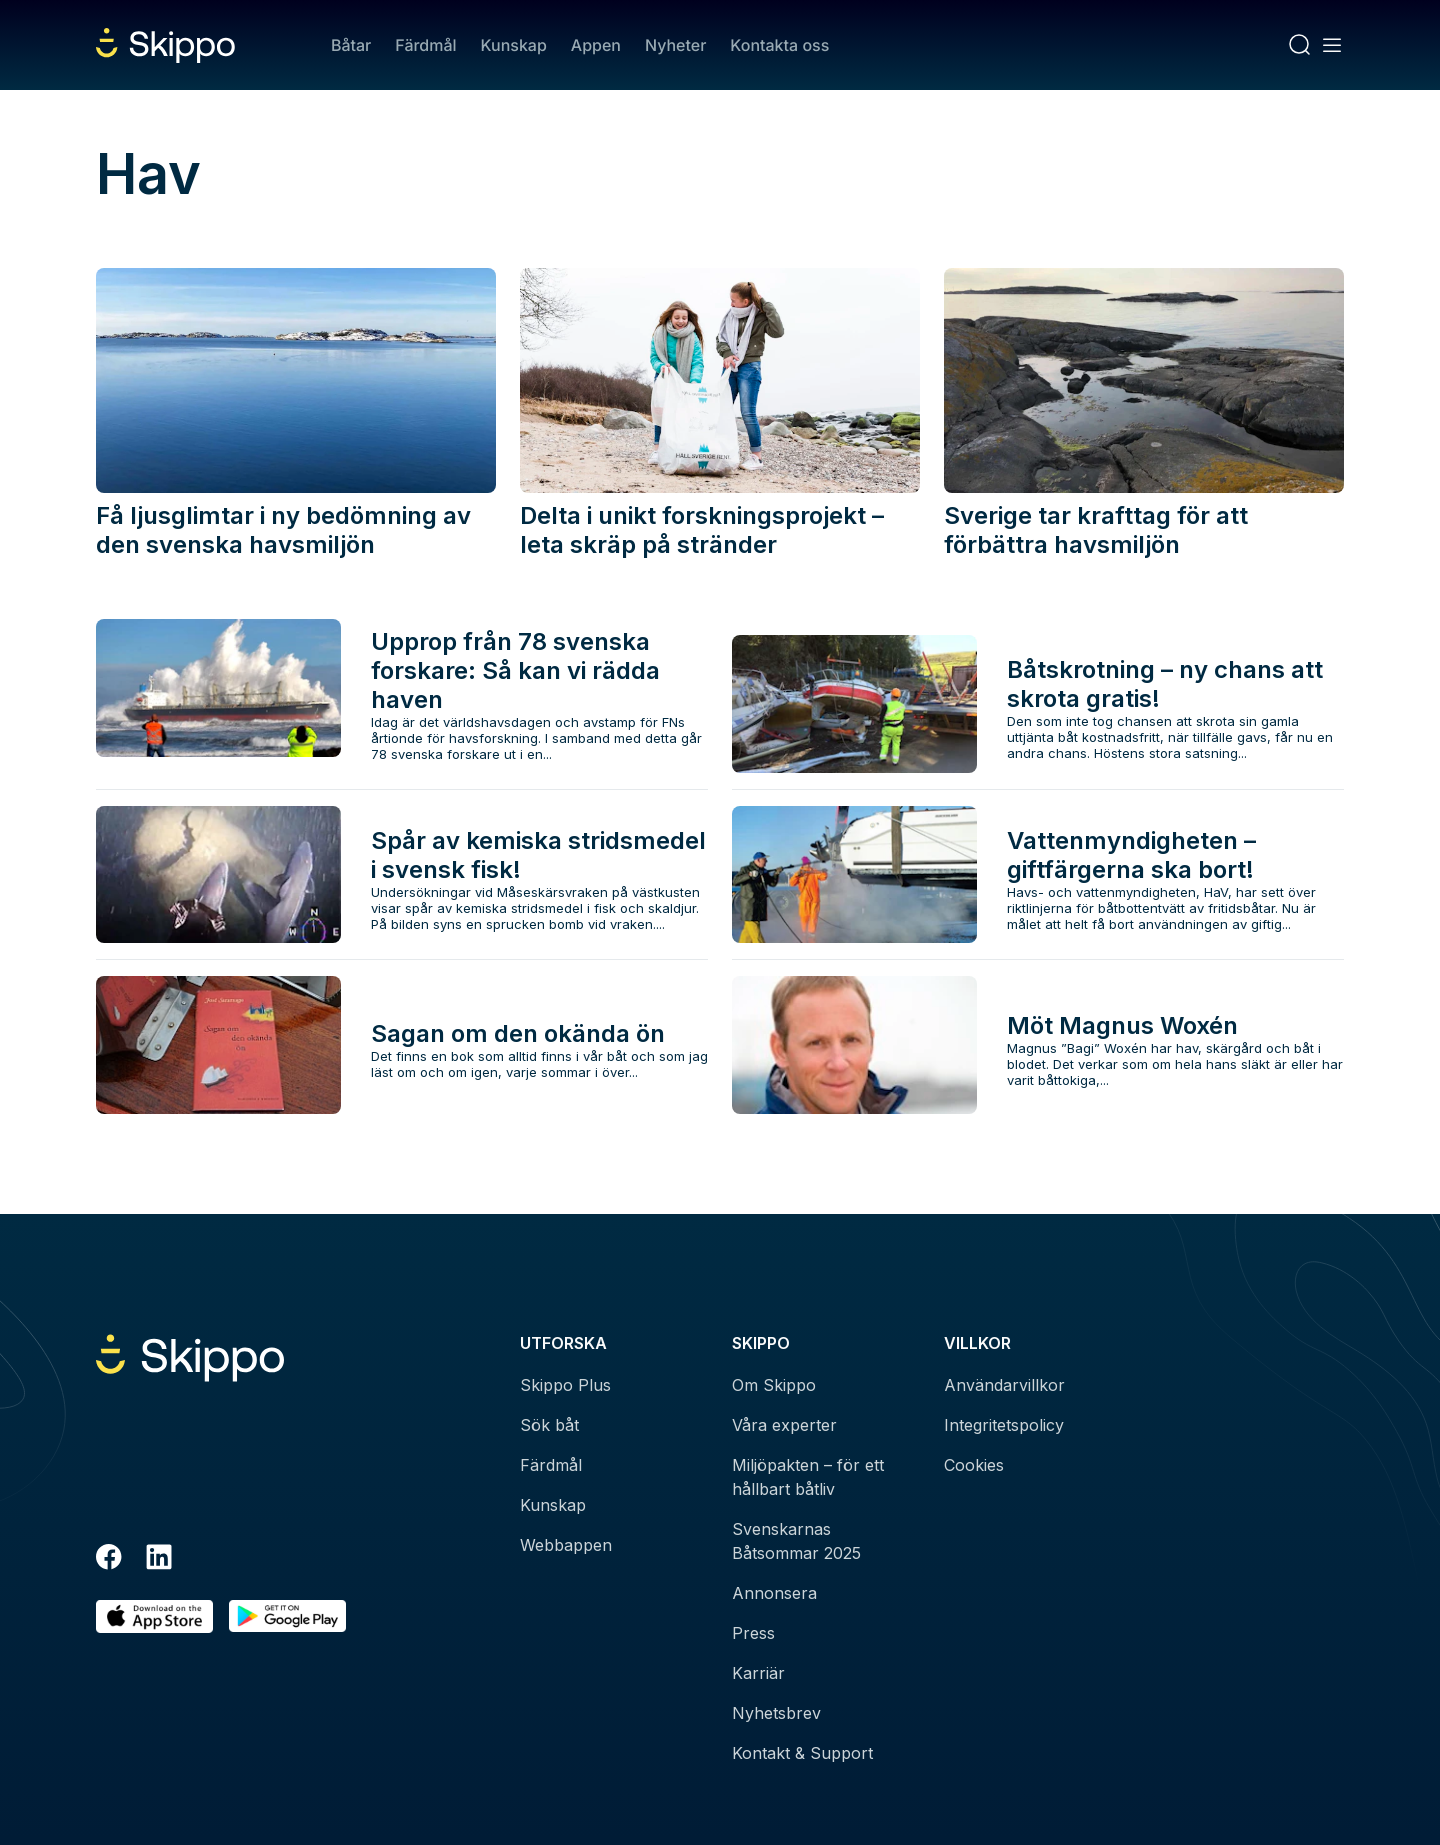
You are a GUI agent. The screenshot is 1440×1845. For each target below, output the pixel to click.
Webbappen (566, 1545)
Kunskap (514, 45)
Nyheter (675, 45)
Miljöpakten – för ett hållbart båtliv (808, 1477)
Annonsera (774, 1593)
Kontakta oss (779, 45)
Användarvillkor (1004, 1385)
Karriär (758, 1673)
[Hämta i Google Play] (287, 1616)
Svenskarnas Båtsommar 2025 (796, 1541)
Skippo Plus (565, 1385)
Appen (596, 45)
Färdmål (425, 45)
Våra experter (784, 1425)
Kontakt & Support (802, 1753)
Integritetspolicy (1004, 1425)
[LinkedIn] (159, 1560)
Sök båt (549, 1425)
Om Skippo (774, 1385)
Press (753, 1633)
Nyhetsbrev (776, 1713)
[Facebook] (109, 1560)
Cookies (974, 1465)
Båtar (351, 45)
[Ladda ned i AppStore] (154, 1616)
